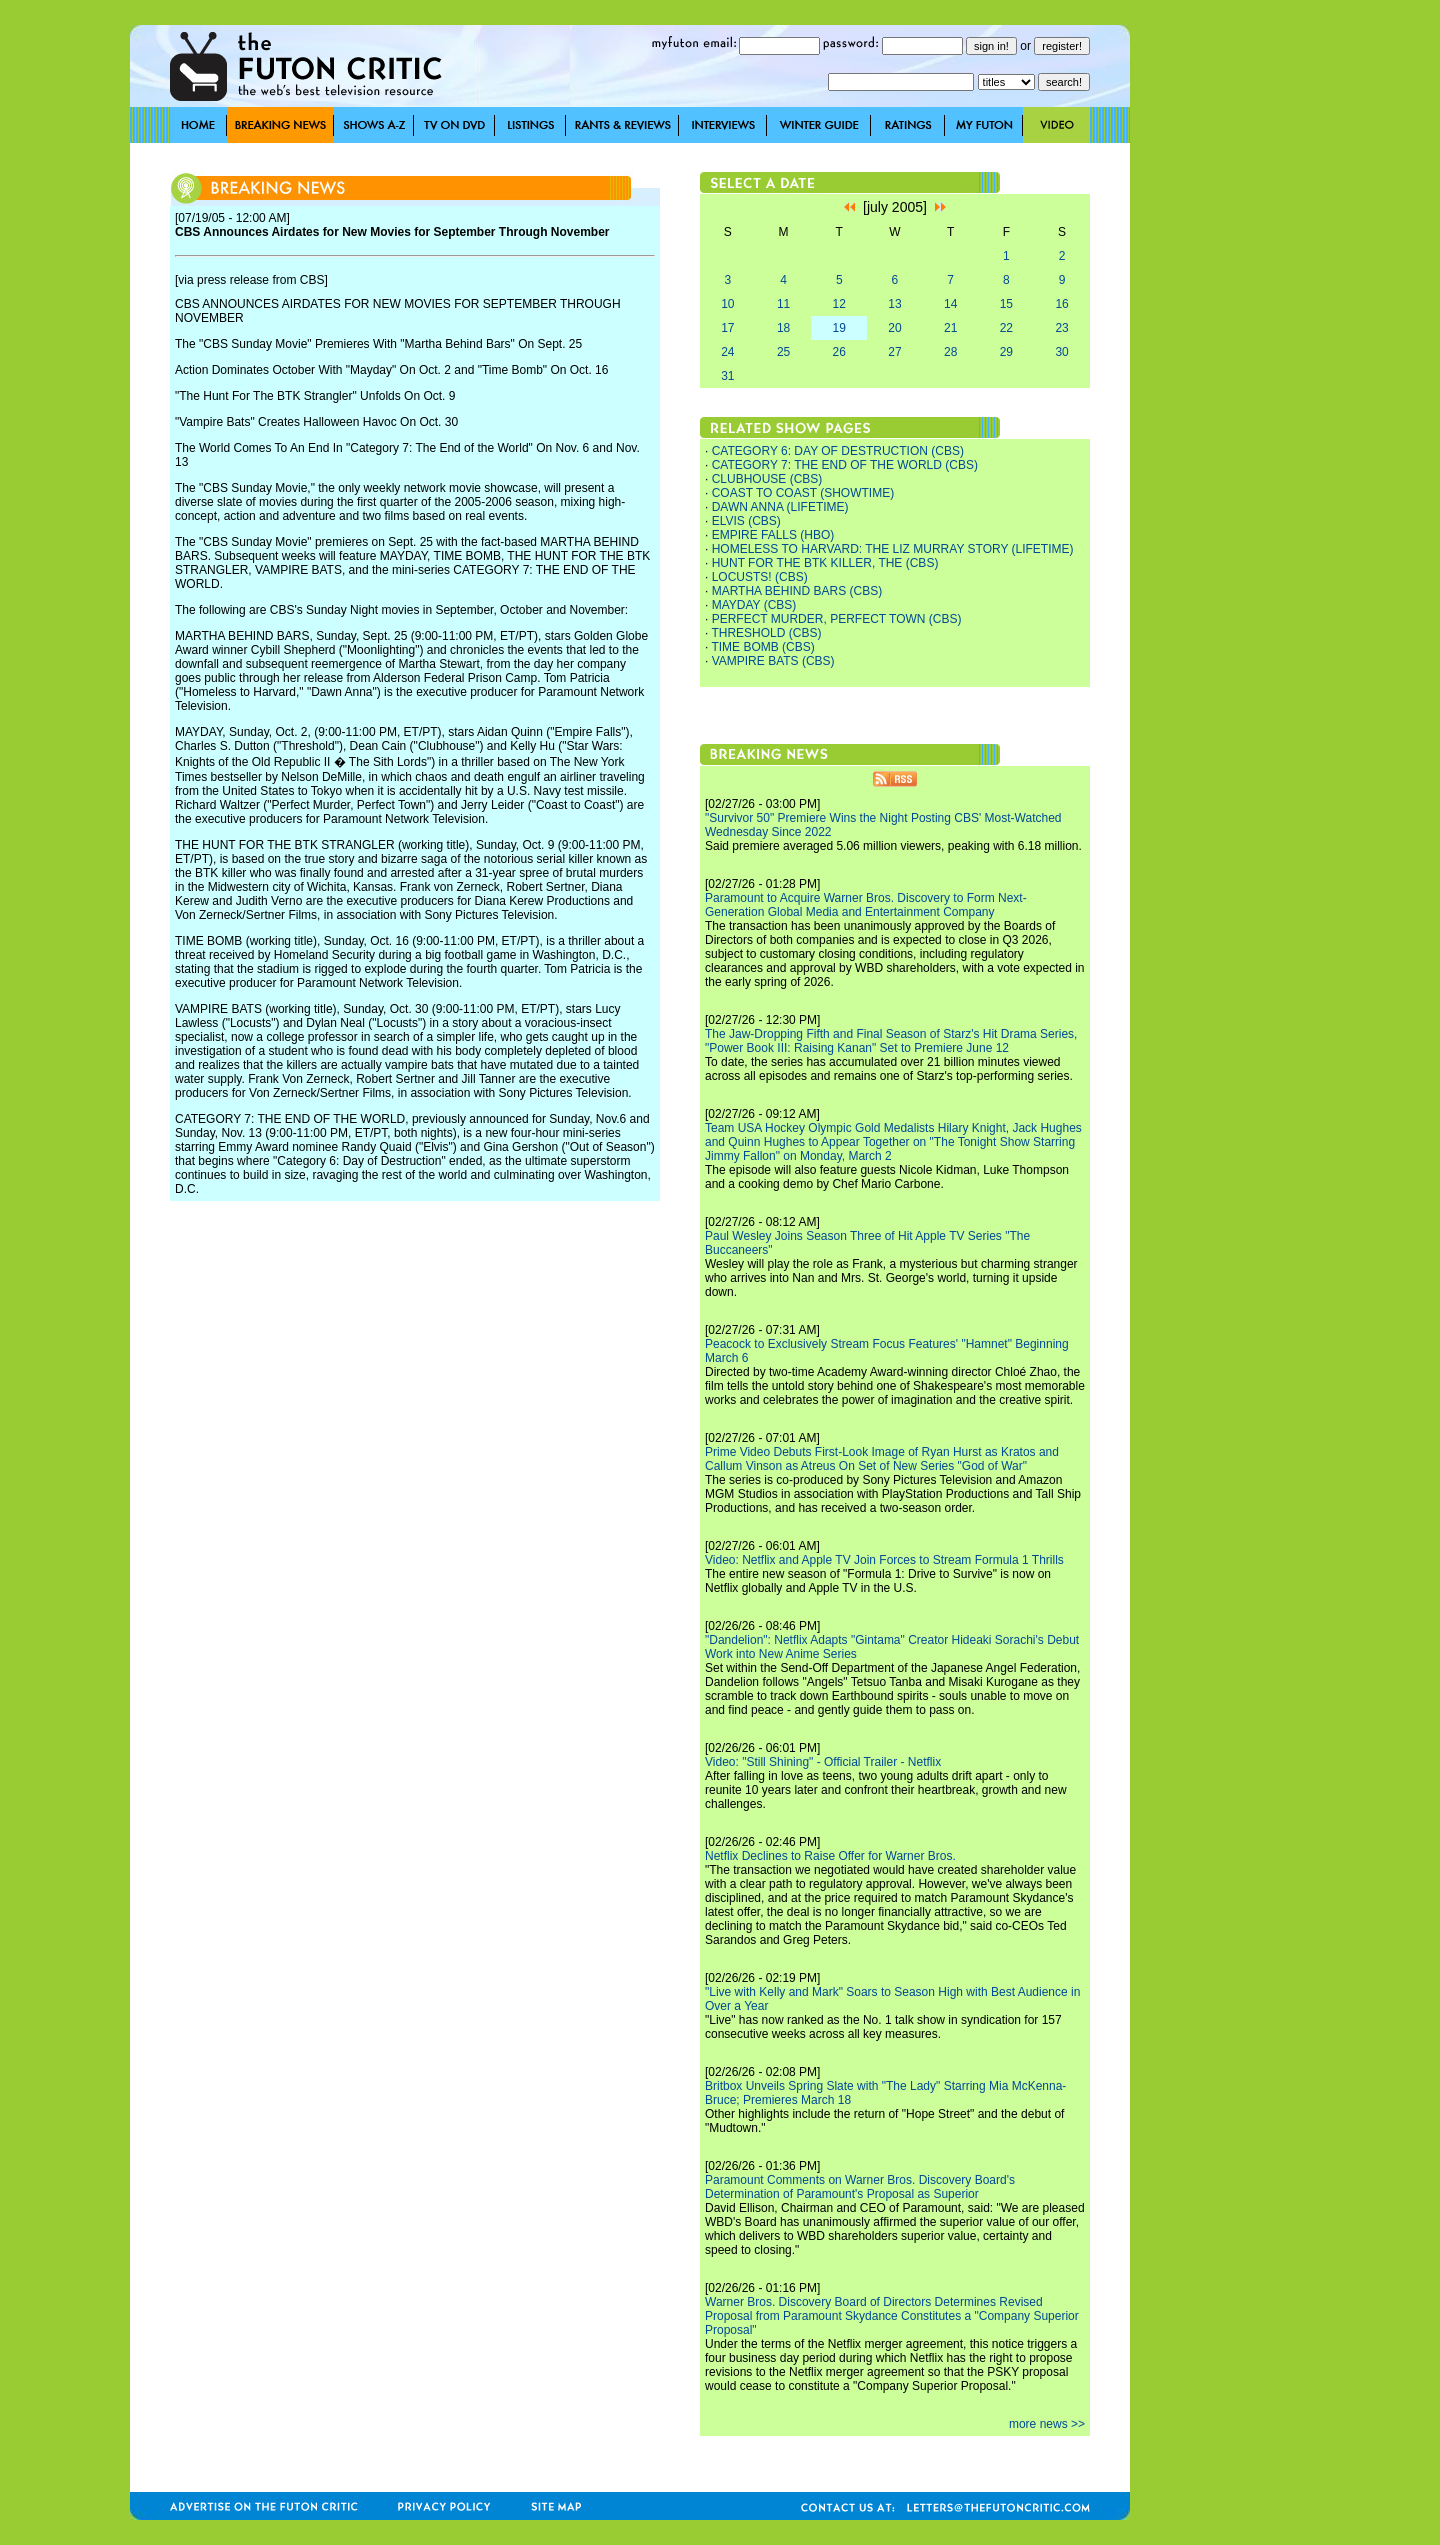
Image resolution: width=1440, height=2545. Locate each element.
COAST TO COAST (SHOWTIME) (803, 493)
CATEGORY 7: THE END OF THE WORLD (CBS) (845, 465)
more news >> (1047, 2424)
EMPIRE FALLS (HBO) (773, 535)
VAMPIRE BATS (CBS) (773, 661)
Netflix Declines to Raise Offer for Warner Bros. (830, 1856)
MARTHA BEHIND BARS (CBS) (797, 591)
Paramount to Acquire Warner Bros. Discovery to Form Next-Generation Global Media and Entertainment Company (866, 905)
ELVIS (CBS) (746, 521)
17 (727, 328)
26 (839, 352)
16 (1061, 304)
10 (727, 304)
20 (894, 328)
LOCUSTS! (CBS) (760, 577)
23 (1061, 328)
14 (950, 304)
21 (950, 328)
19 (839, 328)
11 (783, 304)
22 (1006, 328)
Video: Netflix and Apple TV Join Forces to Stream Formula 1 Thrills (884, 1560)
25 (783, 352)
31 (727, 376)
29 (1006, 352)
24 (727, 352)
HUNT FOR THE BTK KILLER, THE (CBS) (825, 563)
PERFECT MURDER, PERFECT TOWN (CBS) (837, 619)
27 (894, 352)
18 (783, 328)
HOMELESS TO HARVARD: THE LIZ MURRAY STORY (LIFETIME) (893, 549)
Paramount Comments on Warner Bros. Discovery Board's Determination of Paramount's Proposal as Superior (860, 2187)
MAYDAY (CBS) (754, 605)
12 (839, 304)
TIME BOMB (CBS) (762, 647)
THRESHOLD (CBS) (766, 633)
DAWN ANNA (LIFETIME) (780, 507)
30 (1061, 352)
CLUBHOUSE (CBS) (767, 479)
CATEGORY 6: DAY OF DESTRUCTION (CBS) (838, 451)
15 (1006, 304)
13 (894, 304)
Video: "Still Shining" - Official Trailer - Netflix (823, 1762)
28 (950, 352)
